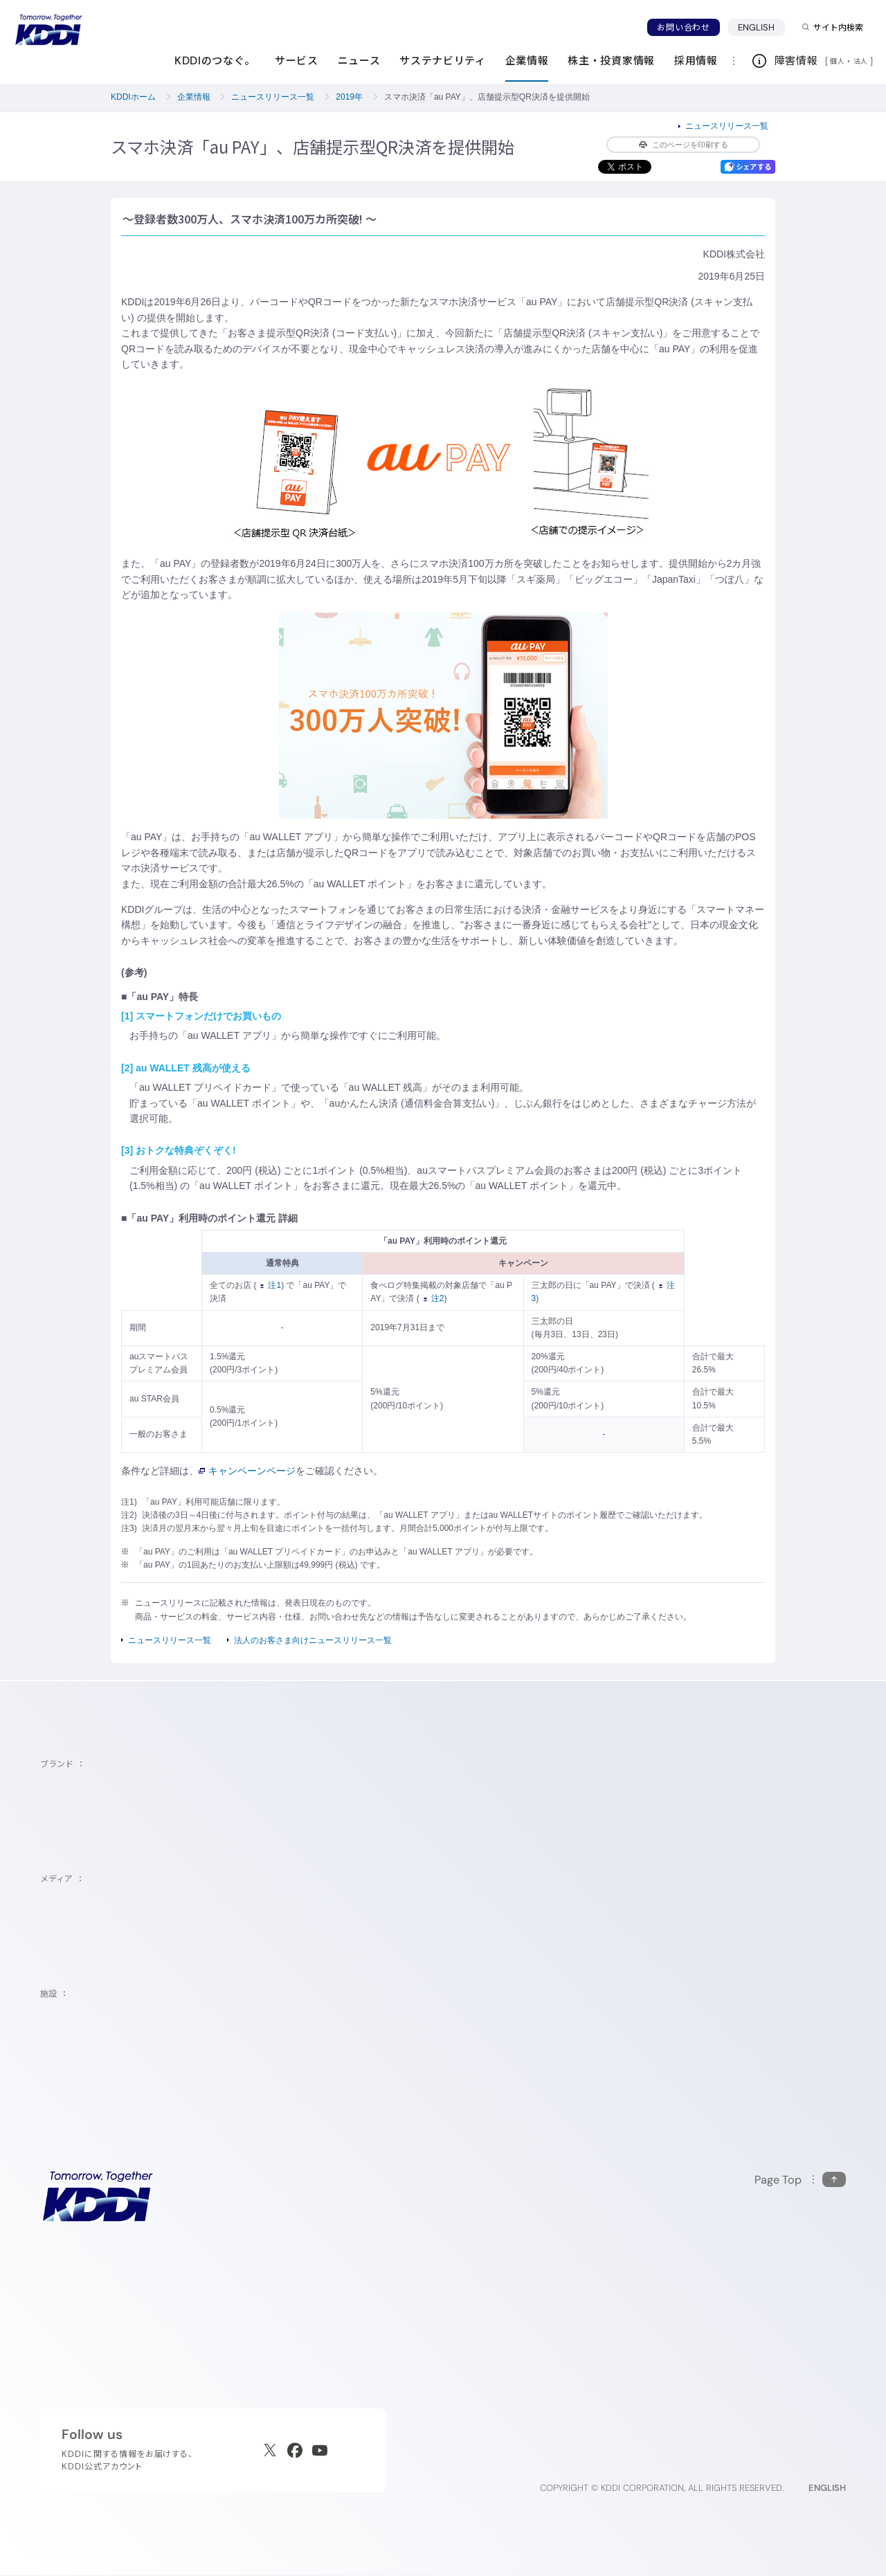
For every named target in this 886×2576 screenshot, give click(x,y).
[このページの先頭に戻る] (800, 2180)
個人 (837, 61)
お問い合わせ (683, 27)
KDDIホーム (133, 97)
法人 (861, 61)
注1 (270, 1285)
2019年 (349, 97)
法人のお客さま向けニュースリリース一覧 (313, 1640)
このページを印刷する (683, 144)
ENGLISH (756, 27)
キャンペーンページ (247, 1470)
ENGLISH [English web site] (827, 2488)
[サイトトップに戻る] (48, 30)
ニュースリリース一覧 (272, 97)
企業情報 (193, 97)
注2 (434, 1298)
